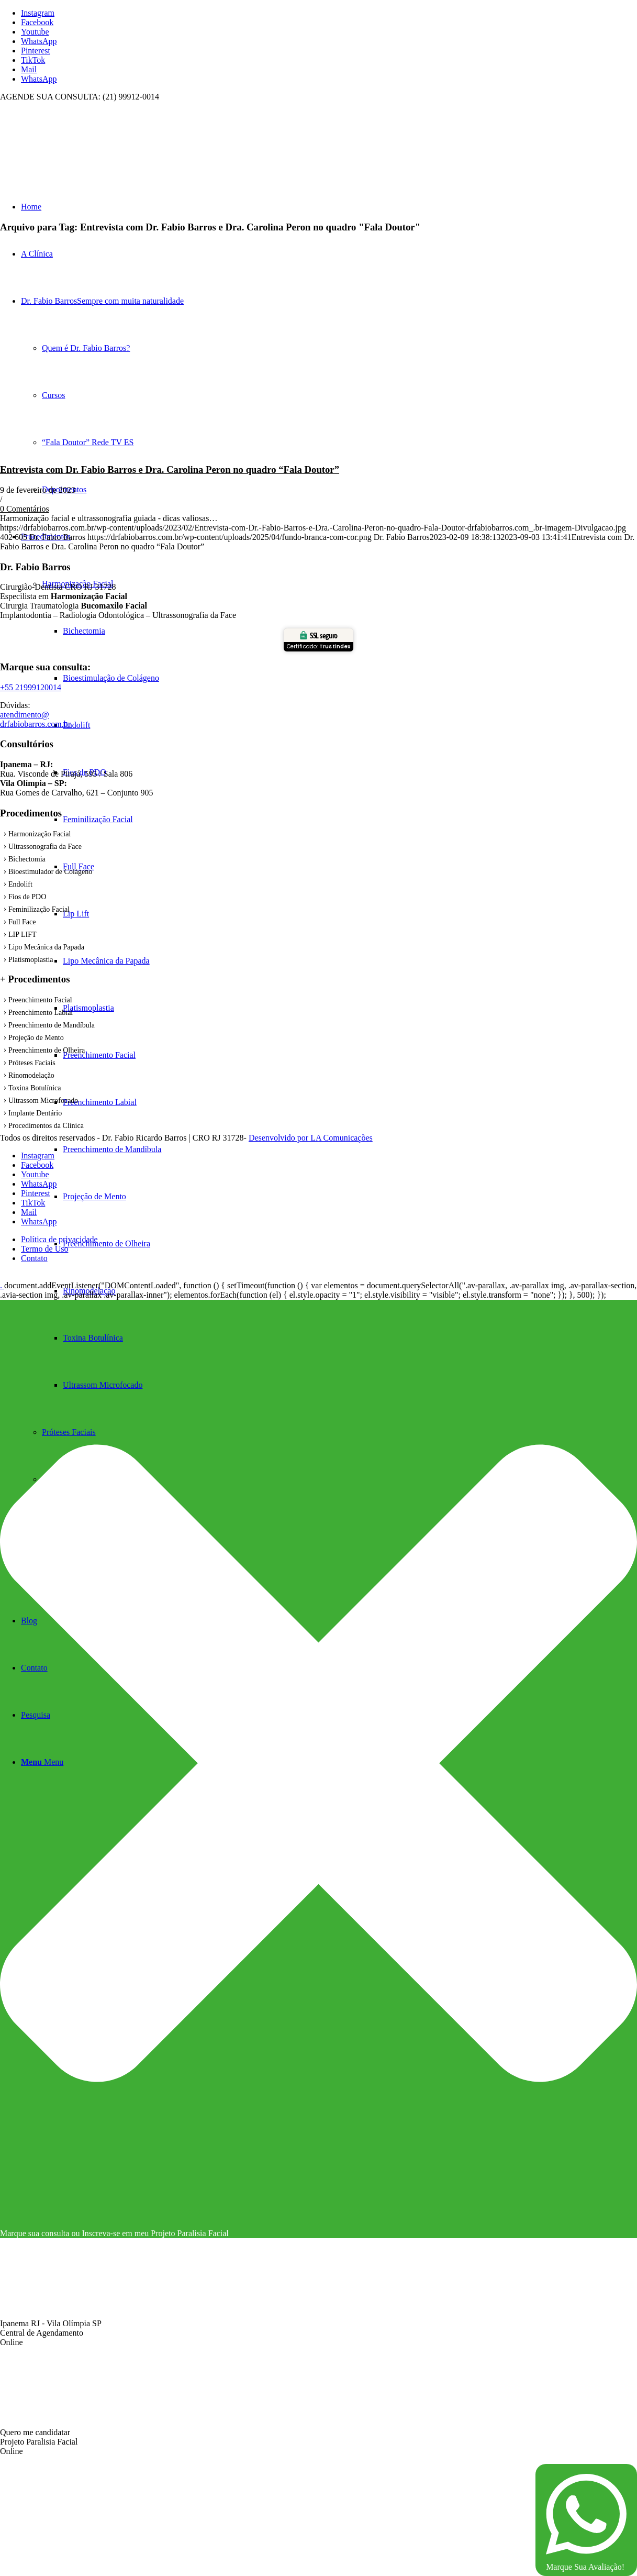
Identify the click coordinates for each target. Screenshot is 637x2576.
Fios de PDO (27, 897)
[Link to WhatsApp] (39, 41)
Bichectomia (27, 859)
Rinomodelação (31, 1075)
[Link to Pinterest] (35, 50)
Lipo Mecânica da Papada (46, 947)
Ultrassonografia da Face (45, 846)
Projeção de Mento (36, 1038)
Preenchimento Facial (40, 1000)
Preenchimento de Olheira (46, 1050)
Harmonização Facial (39, 834)
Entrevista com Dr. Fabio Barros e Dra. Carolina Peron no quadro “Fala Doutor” (169, 469)
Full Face (22, 922)
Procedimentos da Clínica (46, 1126)
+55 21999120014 (30, 687)
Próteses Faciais (31, 1063)
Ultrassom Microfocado (43, 1100)
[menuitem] (350, 1290)
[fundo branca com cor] (78, 151)
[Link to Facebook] (37, 22)
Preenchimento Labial (40, 1012)
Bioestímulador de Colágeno (50, 872)
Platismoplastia (30, 960)
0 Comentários (24, 508)
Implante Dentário (35, 1113)
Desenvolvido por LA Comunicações (311, 1137)
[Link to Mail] (29, 69)
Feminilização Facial (39, 909)
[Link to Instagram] (37, 12)
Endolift (20, 884)
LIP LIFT (22, 934)
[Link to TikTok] (33, 60)
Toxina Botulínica (34, 1088)
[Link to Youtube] (35, 31)
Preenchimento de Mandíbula (51, 1025)
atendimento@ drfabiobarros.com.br (35, 719)
